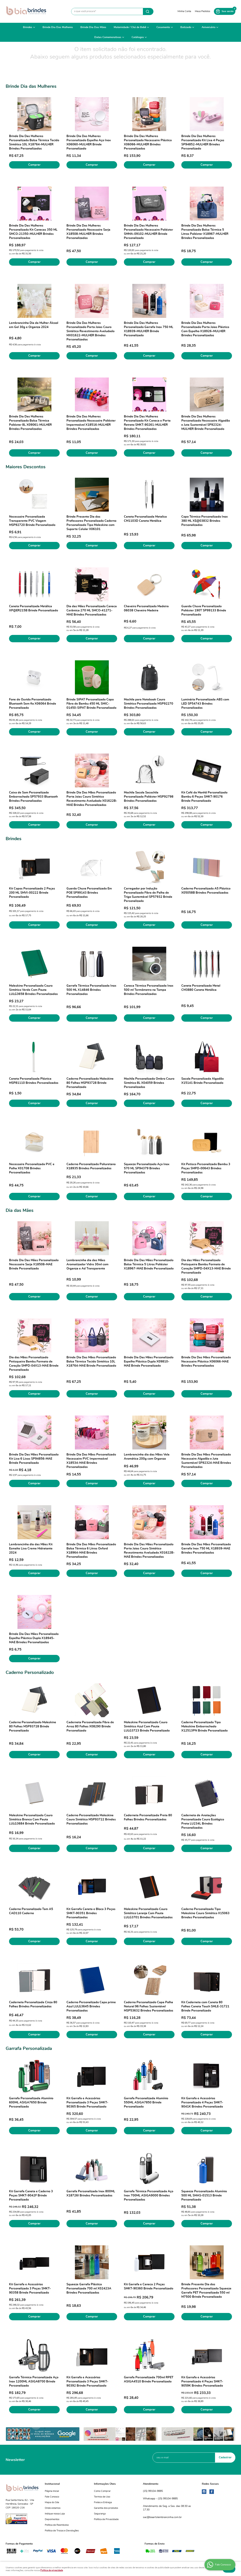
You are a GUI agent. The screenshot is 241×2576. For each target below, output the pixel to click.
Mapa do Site (52, 2502)
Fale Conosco (52, 2497)
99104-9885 (153, 2491)
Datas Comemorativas (107, 37)
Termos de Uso (102, 2497)
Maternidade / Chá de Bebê (130, 27)
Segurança (100, 2514)
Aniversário (208, 27)
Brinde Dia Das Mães (93, 27)
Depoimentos (52, 2519)
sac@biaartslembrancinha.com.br (162, 2517)
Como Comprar (102, 2491)
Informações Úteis (105, 2484)
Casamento (163, 27)
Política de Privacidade (106, 2519)
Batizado (185, 27)
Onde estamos (52, 2508)
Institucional (52, 2484)
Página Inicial (52, 2491)
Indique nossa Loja (55, 2514)
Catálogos (138, 37)
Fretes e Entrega (103, 2502)
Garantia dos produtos (106, 2508)
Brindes (27, 27)
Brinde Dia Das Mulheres (58, 27)
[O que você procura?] (148, 11)
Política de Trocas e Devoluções (62, 2530)
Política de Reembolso (57, 2525)
